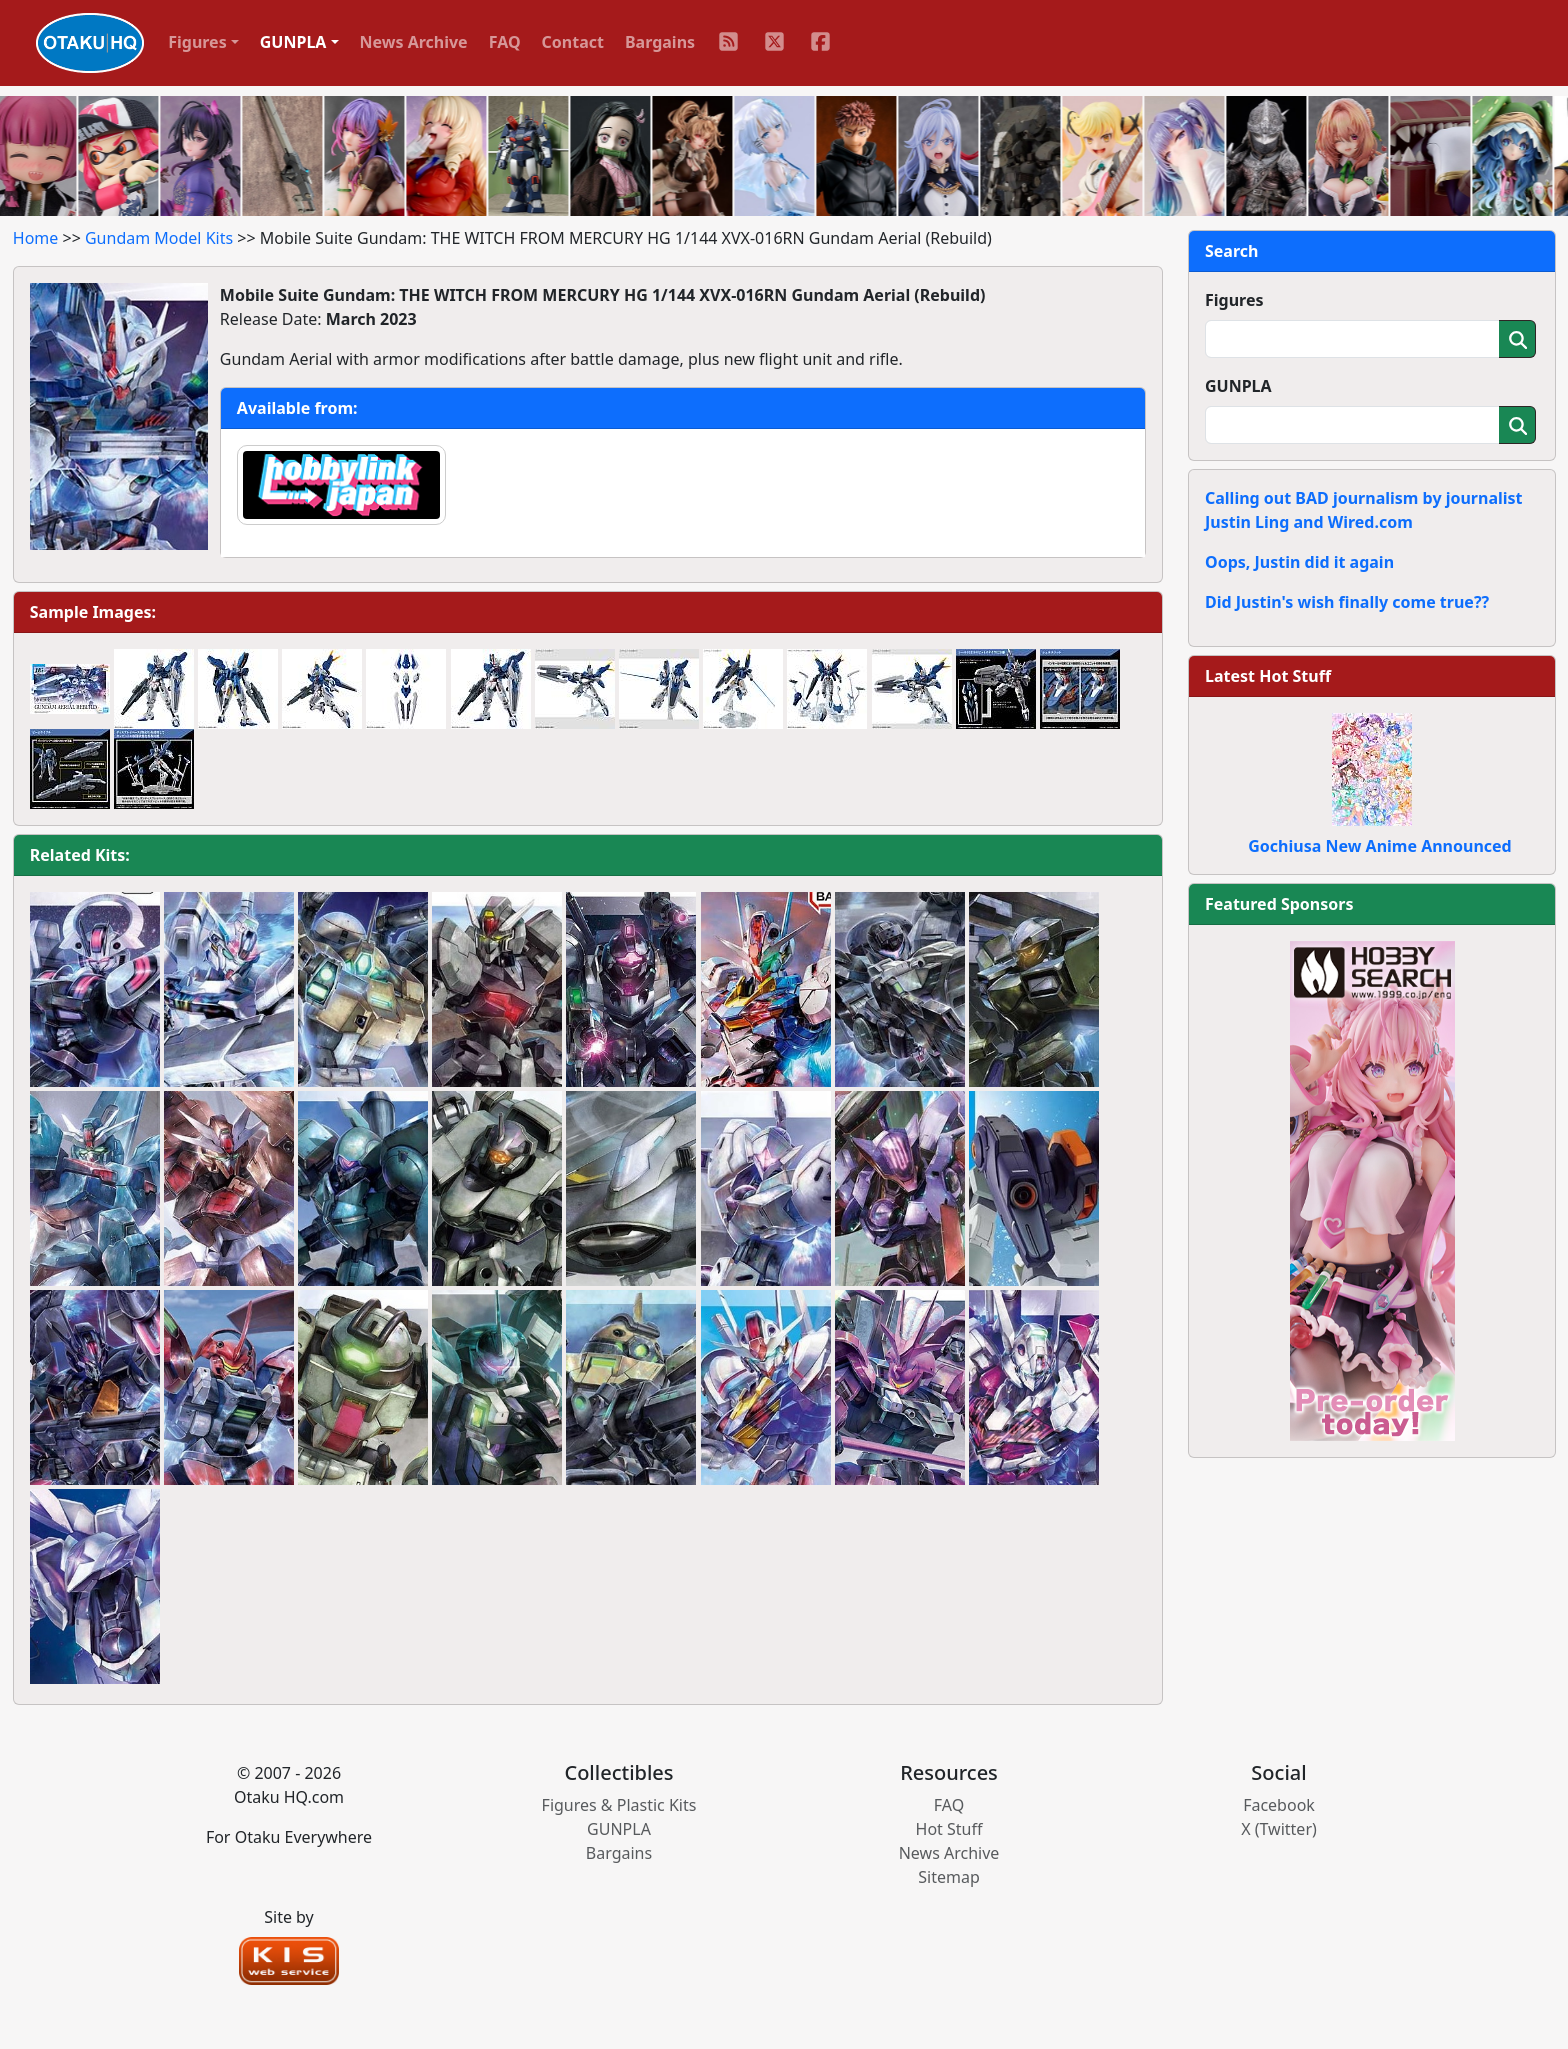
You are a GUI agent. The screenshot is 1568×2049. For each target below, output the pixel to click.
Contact (573, 42)
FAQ (505, 42)
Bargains (660, 42)
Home (36, 238)
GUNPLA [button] (293, 42)
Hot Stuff (949, 1829)
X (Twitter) (1279, 1829)
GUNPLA (1238, 386)
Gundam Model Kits (159, 238)
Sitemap (949, 1877)
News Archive (414, 42)
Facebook (1279, 1805)
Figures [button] (197, 42)
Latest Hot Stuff (1268, 676)
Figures (1234, 300)
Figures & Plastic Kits (619, 1805)
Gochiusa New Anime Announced (1379, 846)
